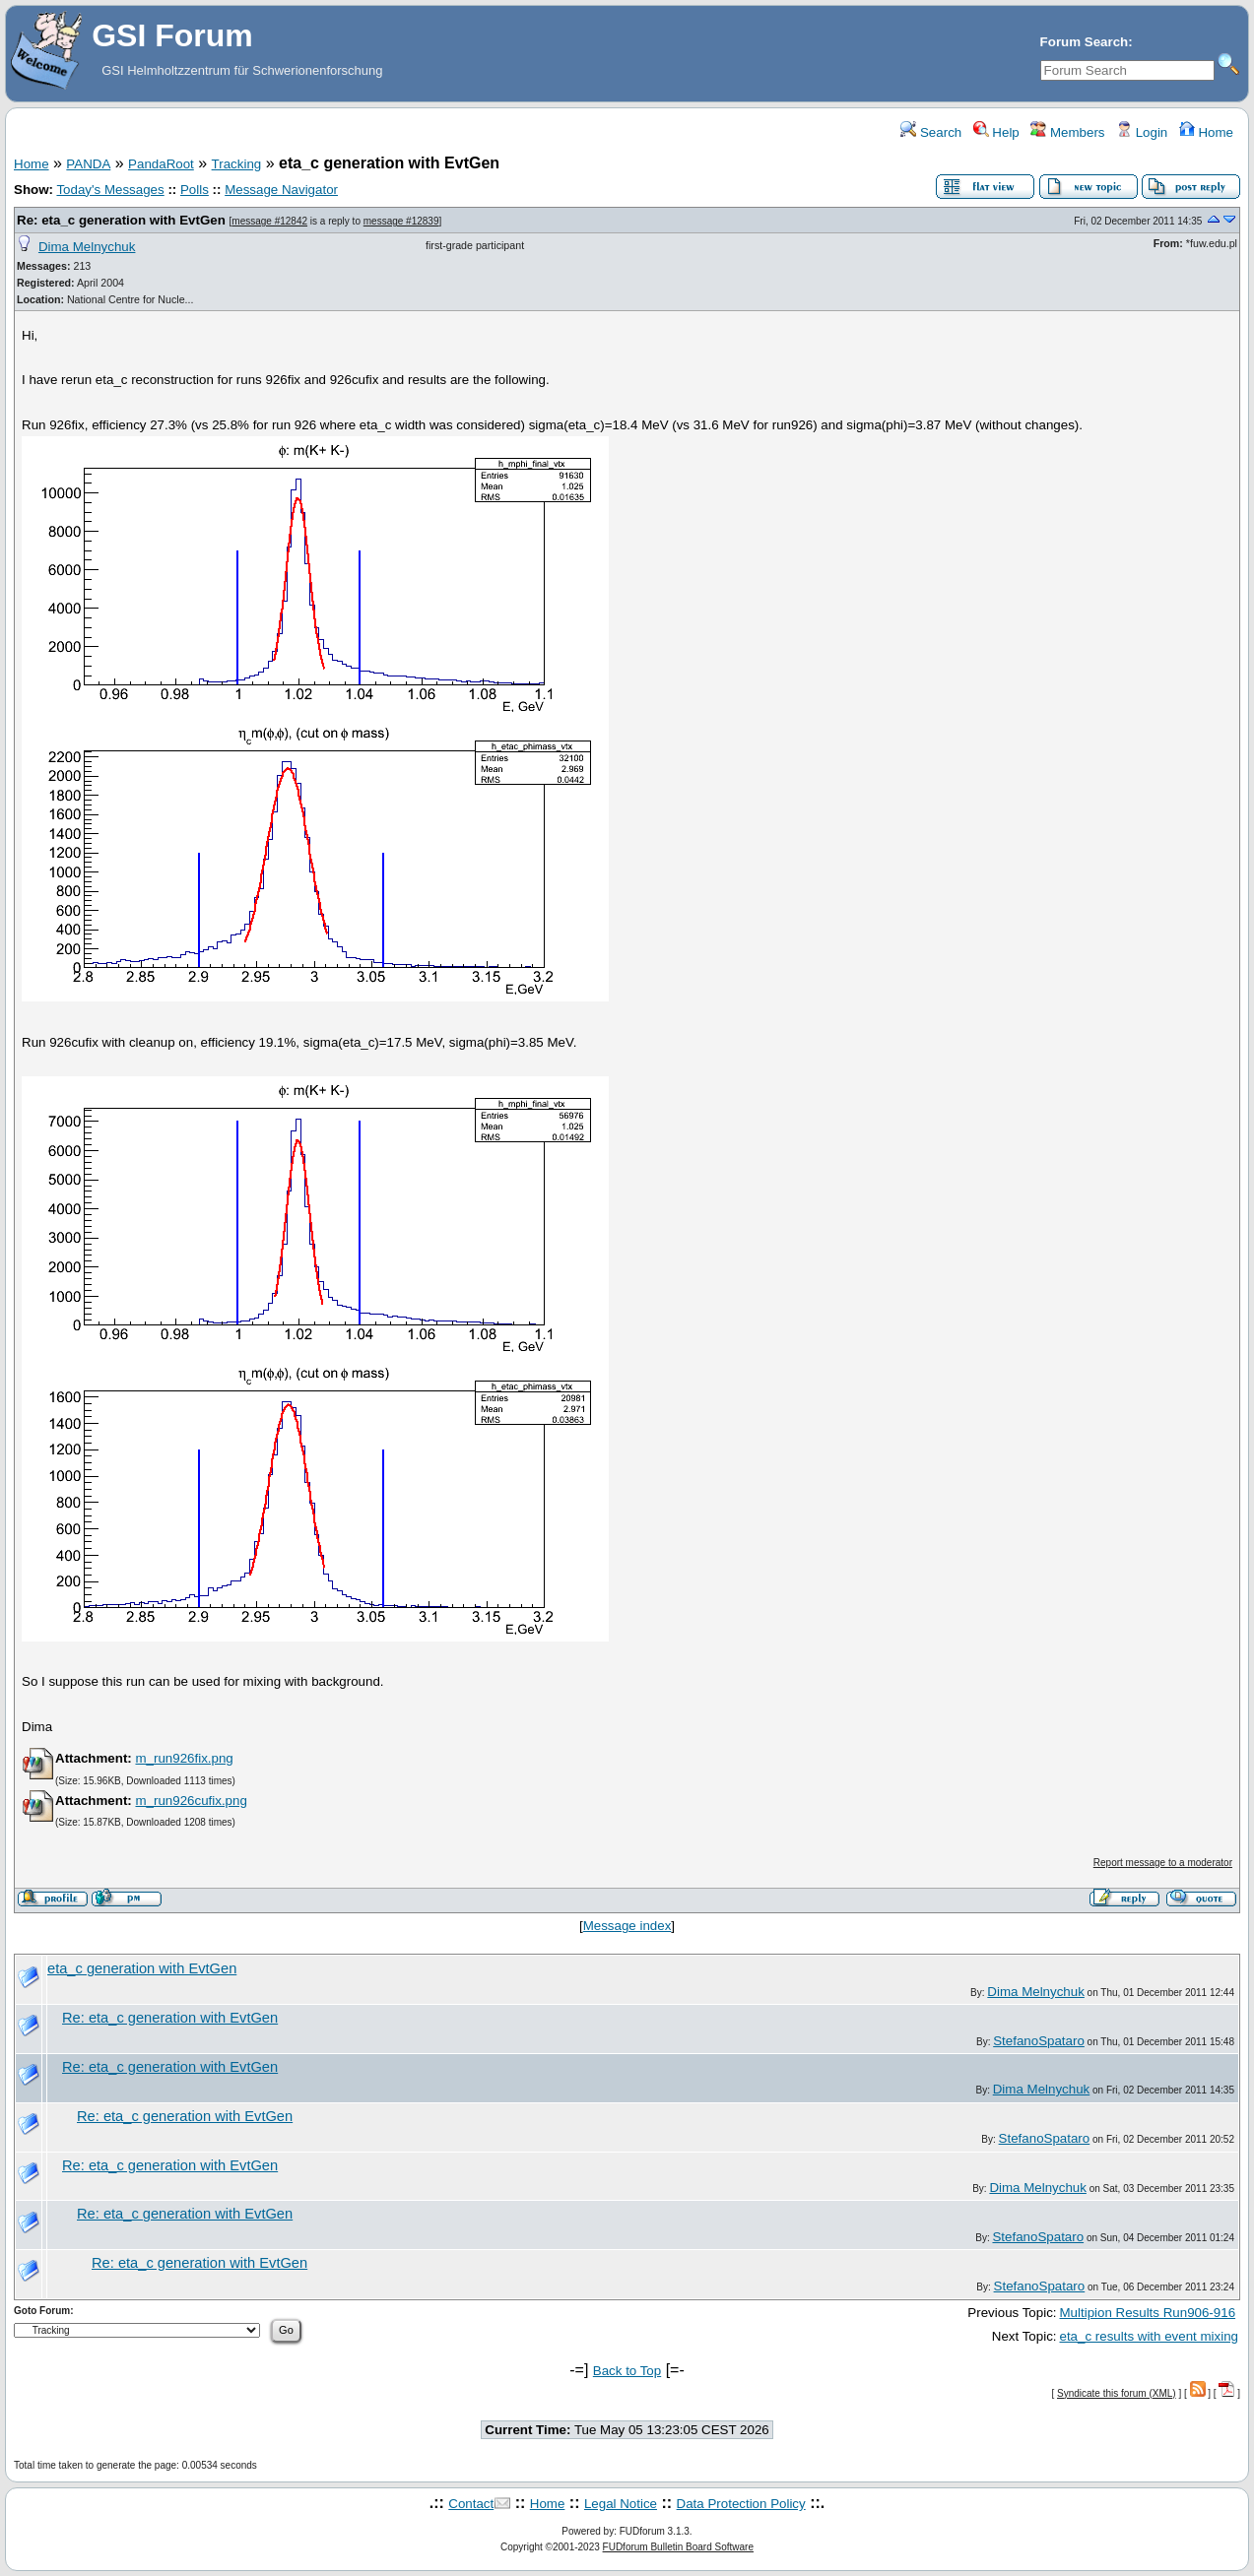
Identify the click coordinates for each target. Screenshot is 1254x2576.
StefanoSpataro (1039, 2040)
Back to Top (627, 2370)
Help (996, 132)
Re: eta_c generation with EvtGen (121, 220)
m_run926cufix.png (190, 1800)
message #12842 (269, 221)
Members (1067, 132)
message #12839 (401, 221)
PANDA (88, 164)
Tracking (237, 164)
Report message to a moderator (1162, 1862)
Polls (194, 189)
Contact (471, 2503)
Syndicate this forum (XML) (1116, 2393)
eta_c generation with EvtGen (141, 1968)
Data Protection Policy (741, 2503)
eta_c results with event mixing (1149, 2336)
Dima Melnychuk (87, 246)
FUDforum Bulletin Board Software (678, 2547)
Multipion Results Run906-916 (1148, 2312)
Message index (627, 1925)
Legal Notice (620, 2503)
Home (1206, 132)
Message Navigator (281, 189)
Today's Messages (110, 189)
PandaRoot (161, 164)
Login (1141, 132)
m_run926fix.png (183, 1758)
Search (930, 132)
